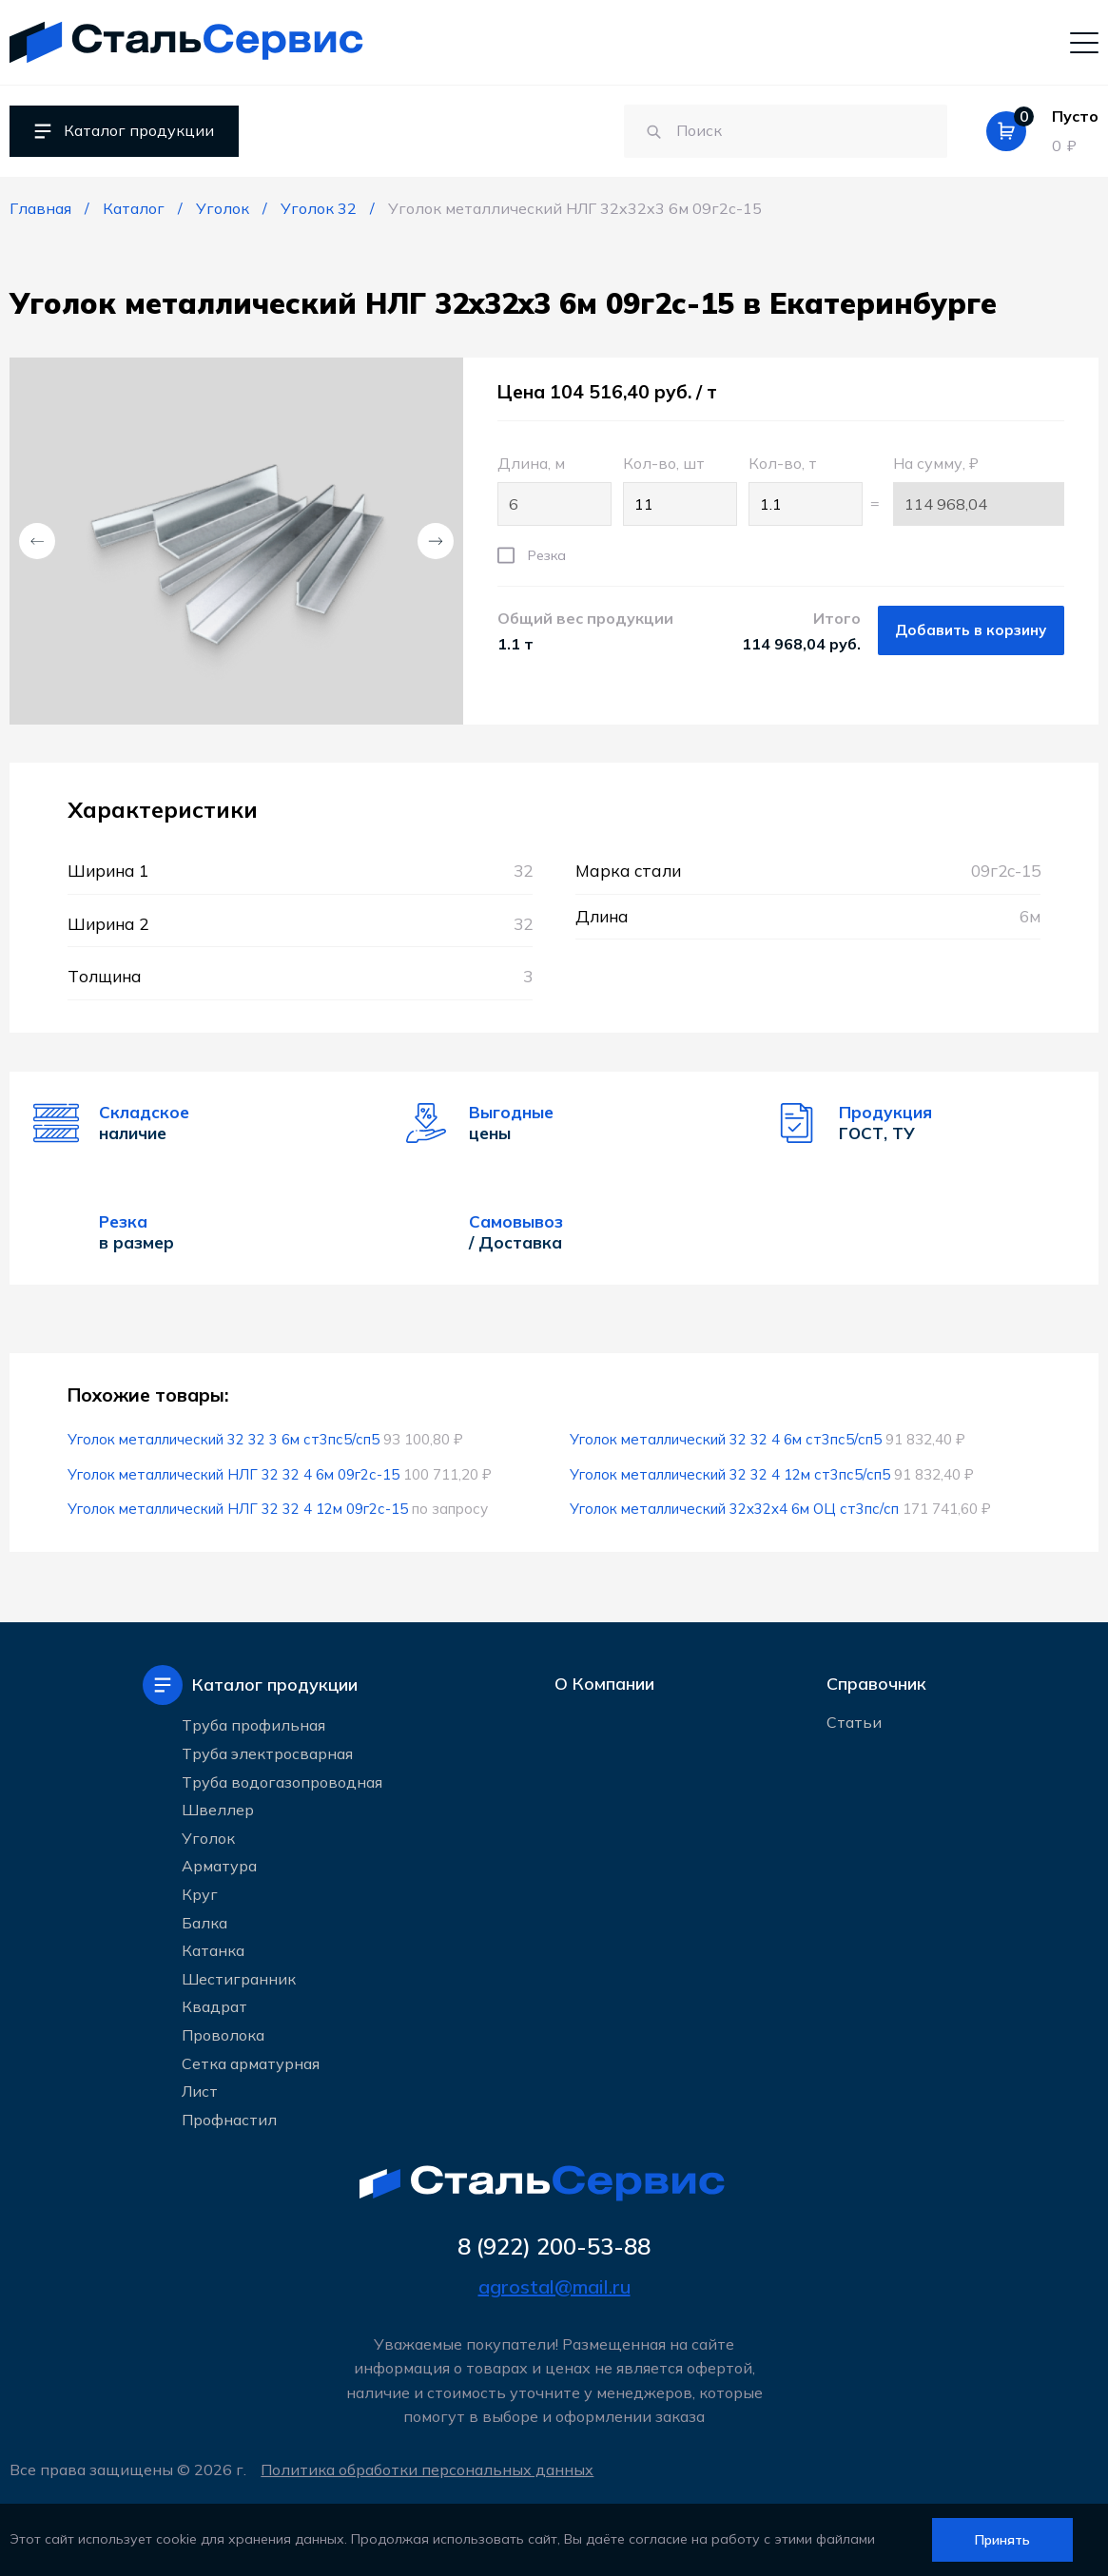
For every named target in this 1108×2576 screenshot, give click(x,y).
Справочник (876, 1684)
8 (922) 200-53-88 (554, 2245)
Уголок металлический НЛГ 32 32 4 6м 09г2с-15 (233, 1474)
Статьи (854, 1724)
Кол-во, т (801, 490)
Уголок (208, 1836)
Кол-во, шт (676, 490)
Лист (200, 2090)
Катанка (213, 1949)
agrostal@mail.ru (554, 2286)
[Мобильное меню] (1084, 41)
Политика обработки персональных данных (430, 2469)
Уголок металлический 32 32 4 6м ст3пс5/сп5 (726, 1439)
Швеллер (218, 1808)
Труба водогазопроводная (282, 1780)
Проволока (223, 2033)
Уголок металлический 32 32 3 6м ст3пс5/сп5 (223, 1439)
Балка (204, 1920)
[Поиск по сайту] (768, 131)
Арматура (219, 1864)
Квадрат (214, 2005)
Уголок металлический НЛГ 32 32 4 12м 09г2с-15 (238, 1509)
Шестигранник (239, 1976)
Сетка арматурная (251, 2061)
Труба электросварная (267, 1752)
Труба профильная (253, 1723)
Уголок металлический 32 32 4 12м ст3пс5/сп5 (730, 1474)
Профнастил (229, 2117)
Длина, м (550, 490)
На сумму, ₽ (978, 490)
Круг (200, 1892)
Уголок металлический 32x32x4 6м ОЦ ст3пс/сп (735, 1509)
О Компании (604, 1684)
